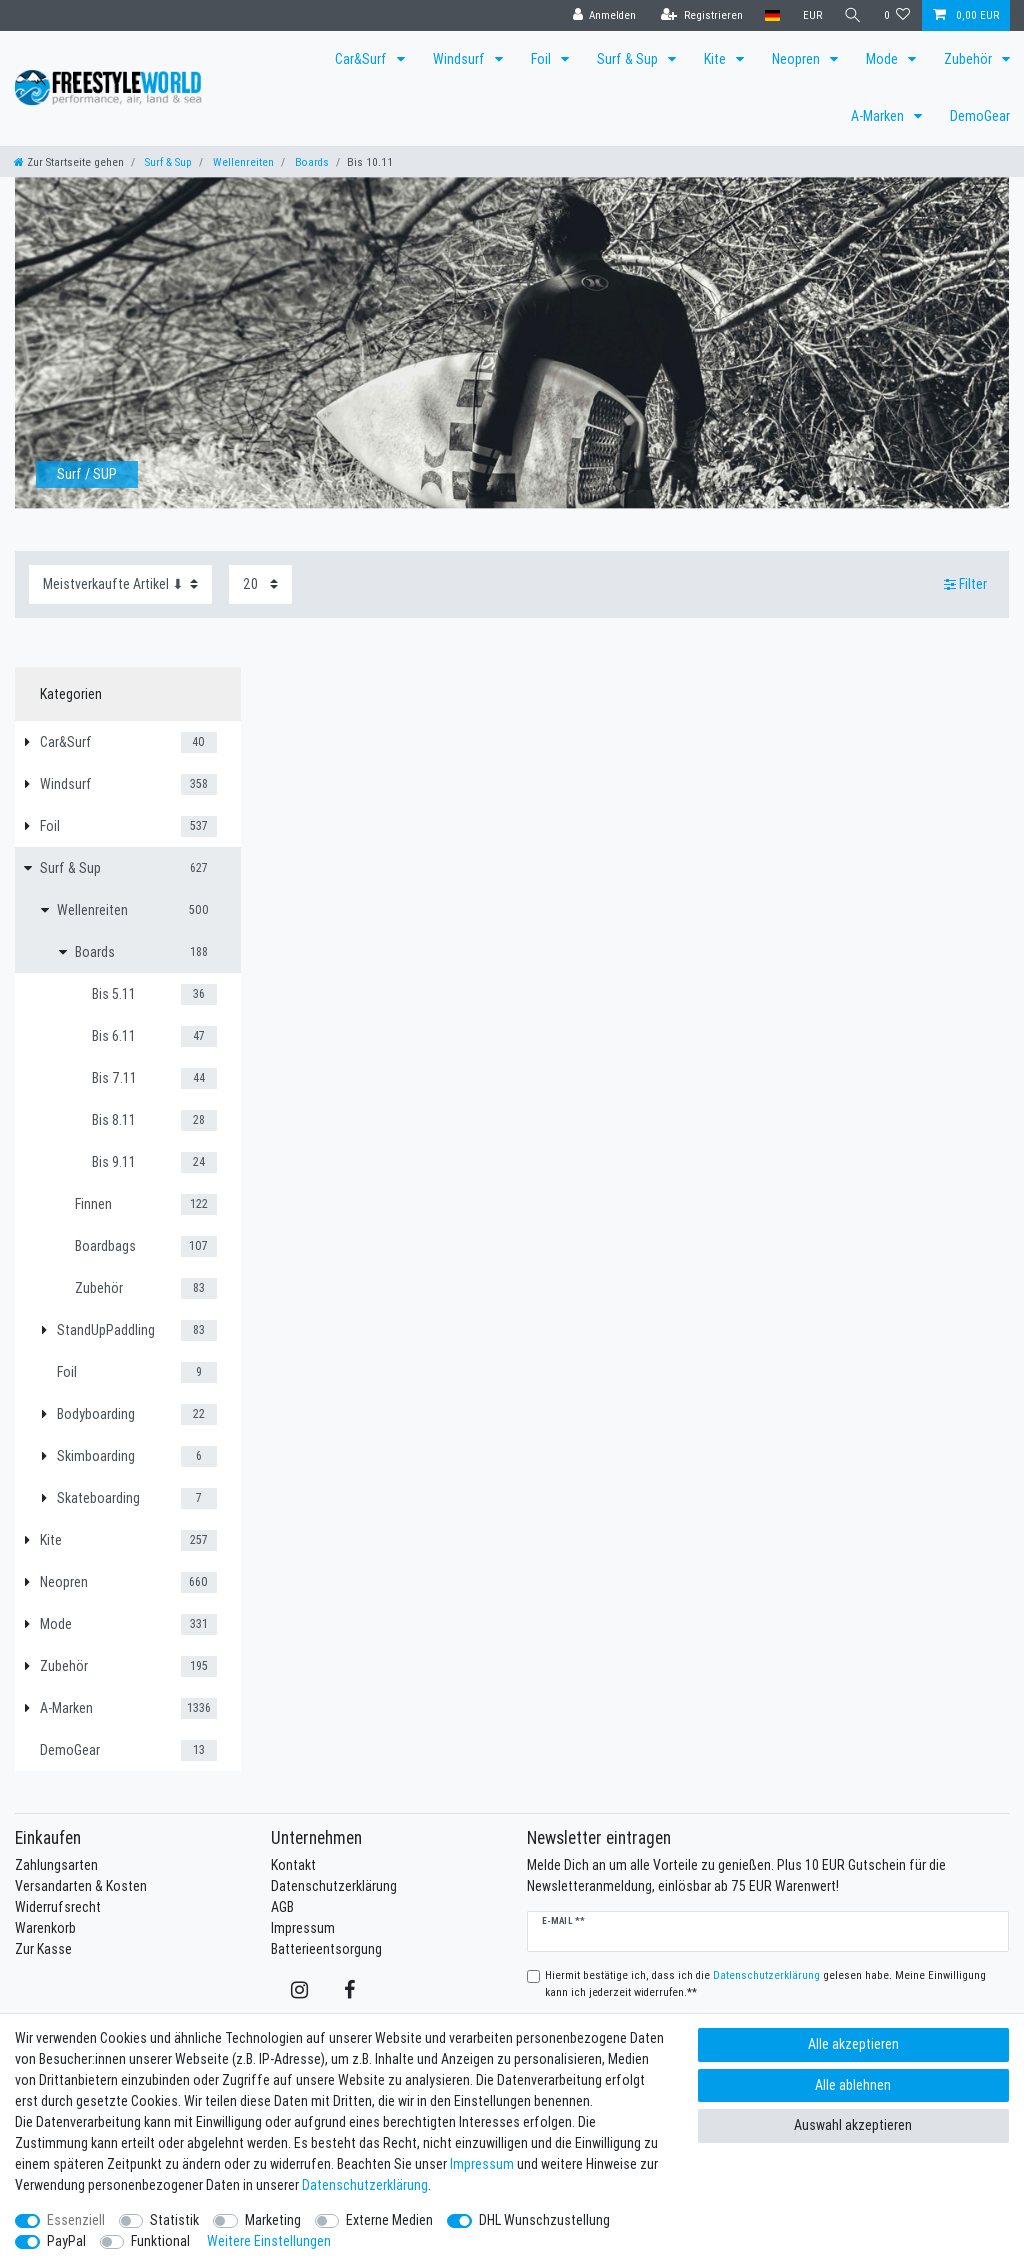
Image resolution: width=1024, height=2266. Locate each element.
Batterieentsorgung (326, 1949)
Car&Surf (362, 59)
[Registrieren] (702, 15)
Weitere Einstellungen (269, 2241)
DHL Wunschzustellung (544, 2220)
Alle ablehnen (853, 2085)
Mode (883, 59)
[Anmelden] (604, 15)
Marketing (273, 2220)
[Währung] (811, 15)
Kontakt (293, 1865)
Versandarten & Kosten (81, 1886)
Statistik (174, 2220)
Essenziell (76, 2220)
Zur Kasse (43, 1949)
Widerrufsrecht (58, 1907)
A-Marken (879, 116)
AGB (282, 1907)
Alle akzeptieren (853, 2044)
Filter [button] (966, 584)
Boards (310, 162)
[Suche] (853, 15)
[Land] (772, 15)
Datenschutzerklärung (334, 1886)
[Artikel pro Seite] (260, 584)
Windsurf (460, 59)
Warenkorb (45, 1928)
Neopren (797, 59)
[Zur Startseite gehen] (69, 162)
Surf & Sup (629, 59)
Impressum (303, 1928)
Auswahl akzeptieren (853, 2125)
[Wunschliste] (897, 15)
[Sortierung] (120, 584)
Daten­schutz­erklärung (365, 2185)
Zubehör (969, 59)
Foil (542, 59)
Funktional (160, 2241)
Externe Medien (389, 2220)
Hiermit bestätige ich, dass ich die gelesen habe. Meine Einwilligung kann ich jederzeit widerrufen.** (765, 1983)
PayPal (66, 2241)
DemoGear (980, 116)
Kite (716, 59)
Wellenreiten (242, 162)
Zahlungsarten (56, 1865)
